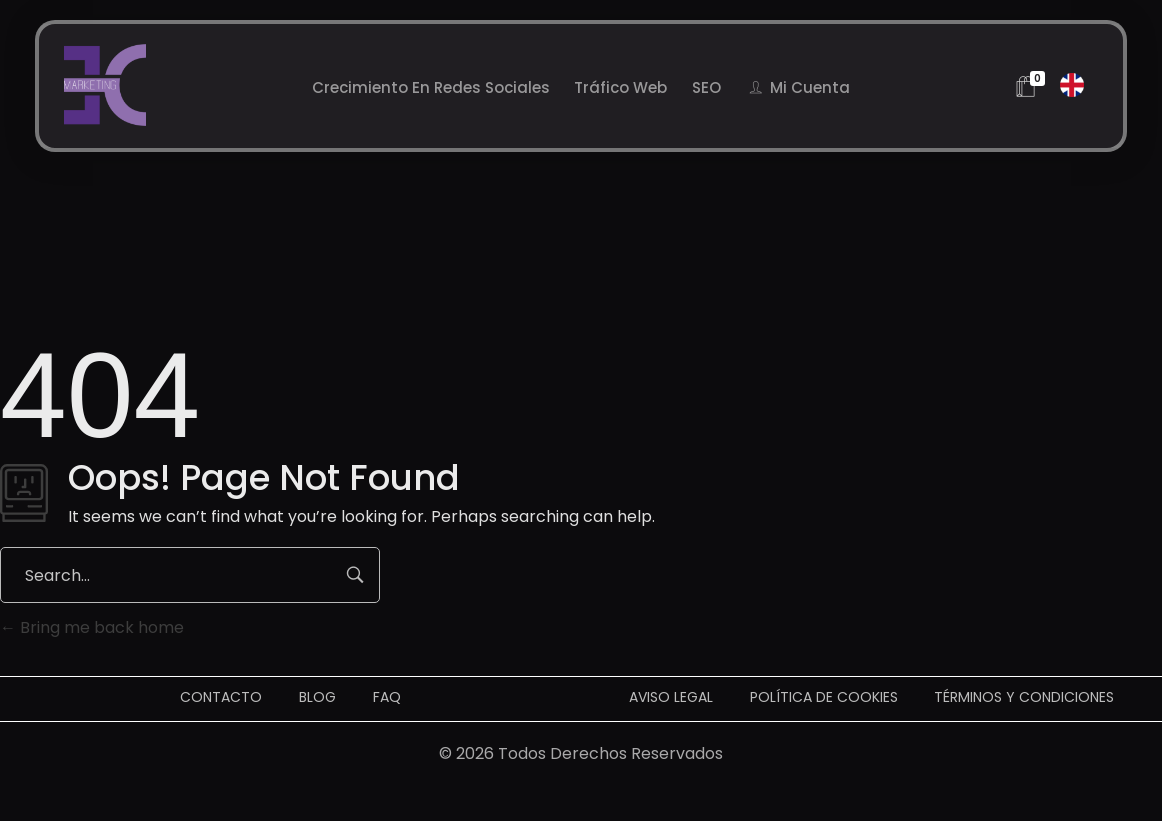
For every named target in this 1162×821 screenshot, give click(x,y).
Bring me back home (92, 627)
